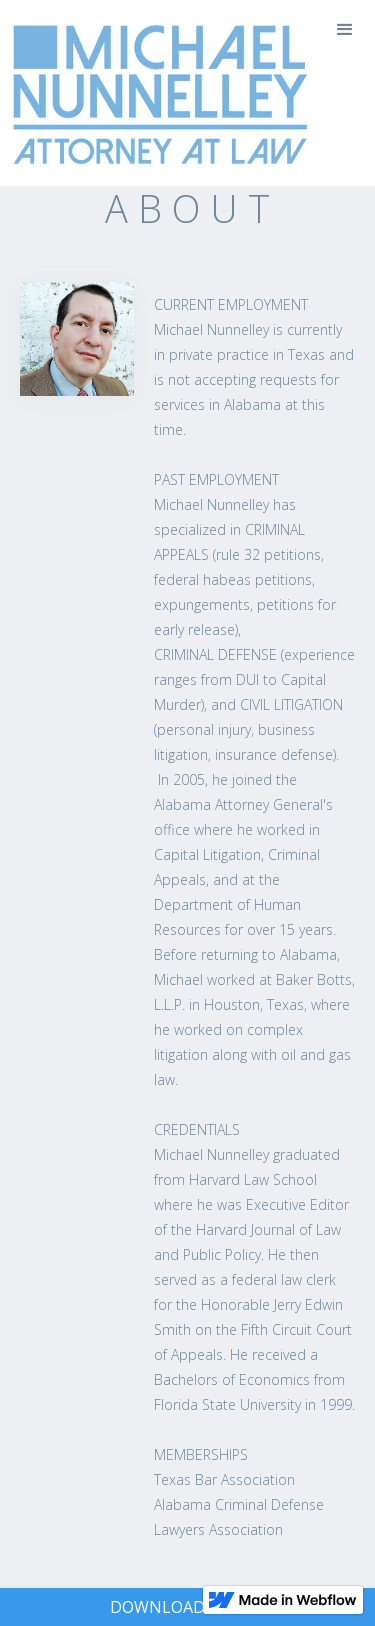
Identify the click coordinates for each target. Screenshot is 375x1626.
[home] (154, 93)
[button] (345, 30)
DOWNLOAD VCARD (185, 1607)
